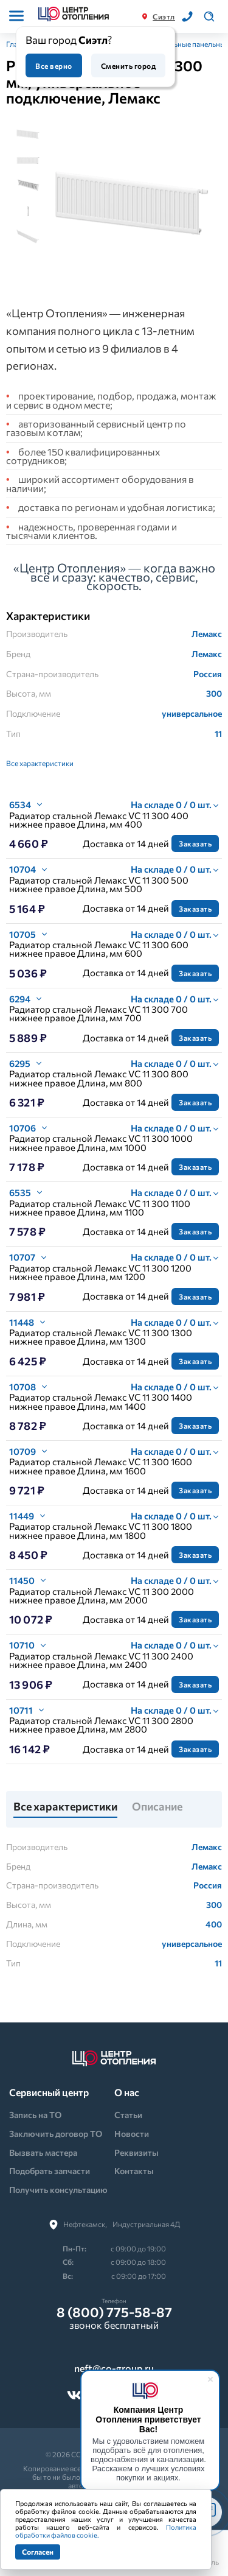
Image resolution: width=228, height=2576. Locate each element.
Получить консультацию (58, 2189)
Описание (157, 1807)
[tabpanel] (131, 203)
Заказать (195, 843)
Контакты (134, 2171)
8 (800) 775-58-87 (114, 2312)
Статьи (128, 2115)
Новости (131, 2133)
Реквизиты (136, 2152)
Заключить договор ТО (55, 2133)
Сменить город (128, 66)
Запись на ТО (35, 2115)
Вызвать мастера (43, 2152)
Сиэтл (164, 16)
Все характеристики (40, 763)
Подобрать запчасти (49, 2171)
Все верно (53, 66)
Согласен (38, 2551)
